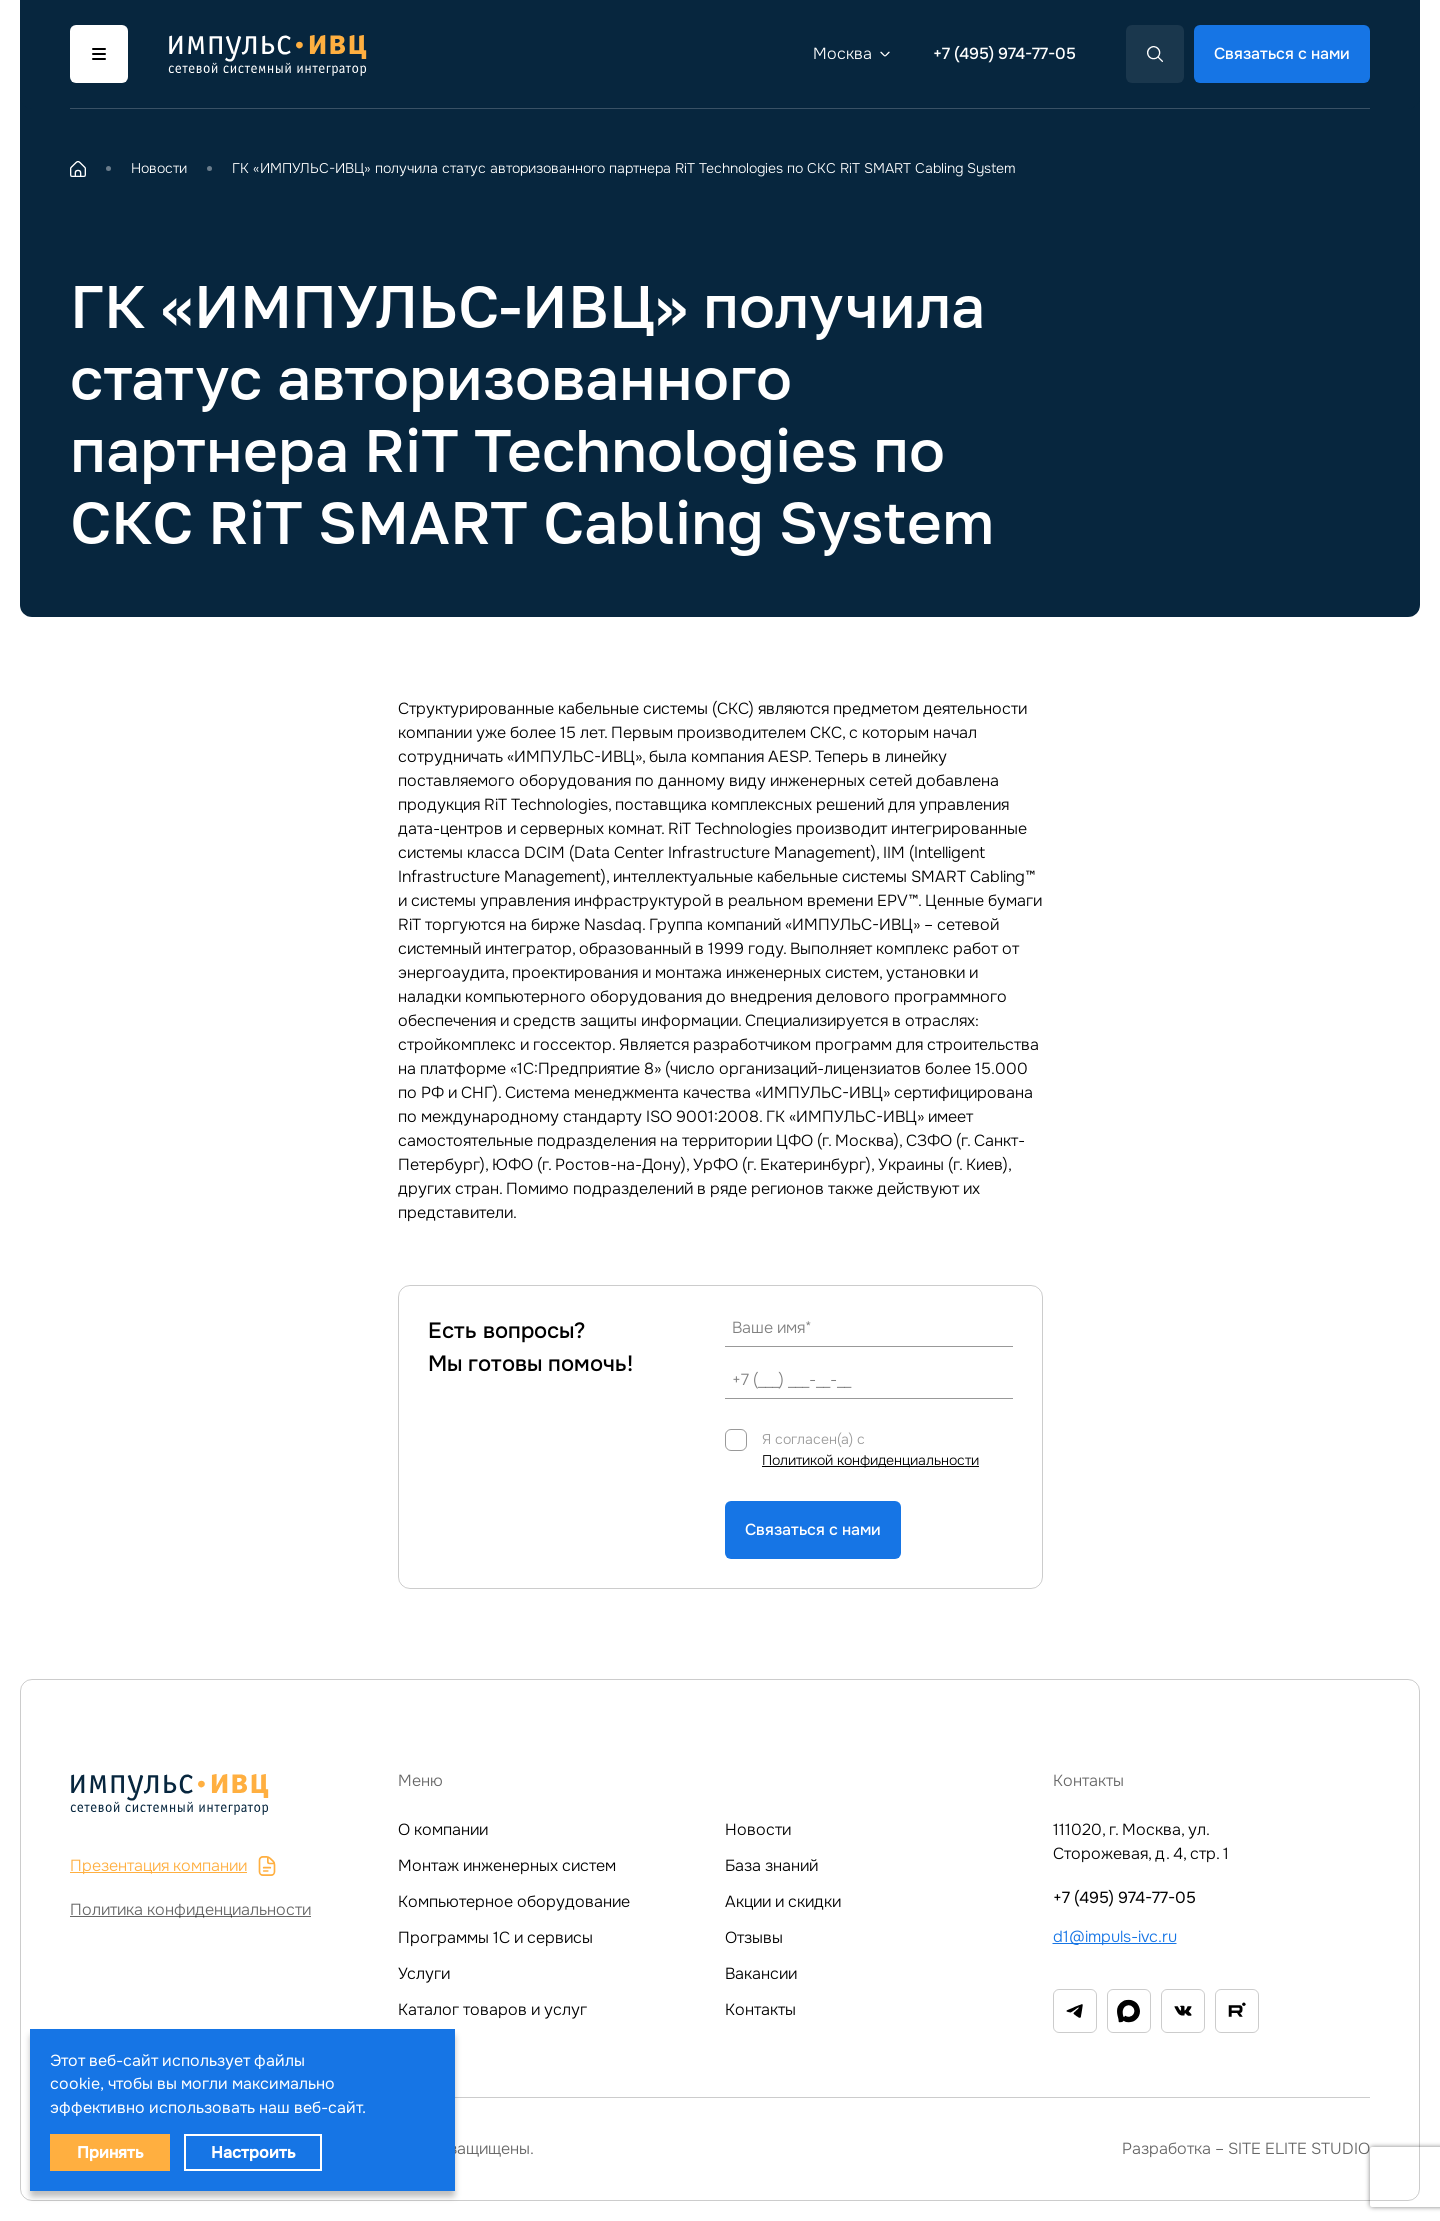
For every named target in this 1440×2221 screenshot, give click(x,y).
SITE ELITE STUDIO (1299, 2148)
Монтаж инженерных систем (507, 1865)
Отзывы (754, 1937)
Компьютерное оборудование (514, 1901)
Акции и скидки (783, 1901)
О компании (443, 1829)
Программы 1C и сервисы (495, 1937)
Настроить (253, 2152)
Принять (110, 2152)
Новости (758, 1829)
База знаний (771, 1865)
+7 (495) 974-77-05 (1004, 53)
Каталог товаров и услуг (492, 2009)
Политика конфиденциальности (190, 1909)
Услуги (424, 1973)
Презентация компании (173, 1865)
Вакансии (761, 1973)
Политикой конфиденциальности (870, 1460)
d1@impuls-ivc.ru (1115, 1936)
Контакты (760, 2009)
